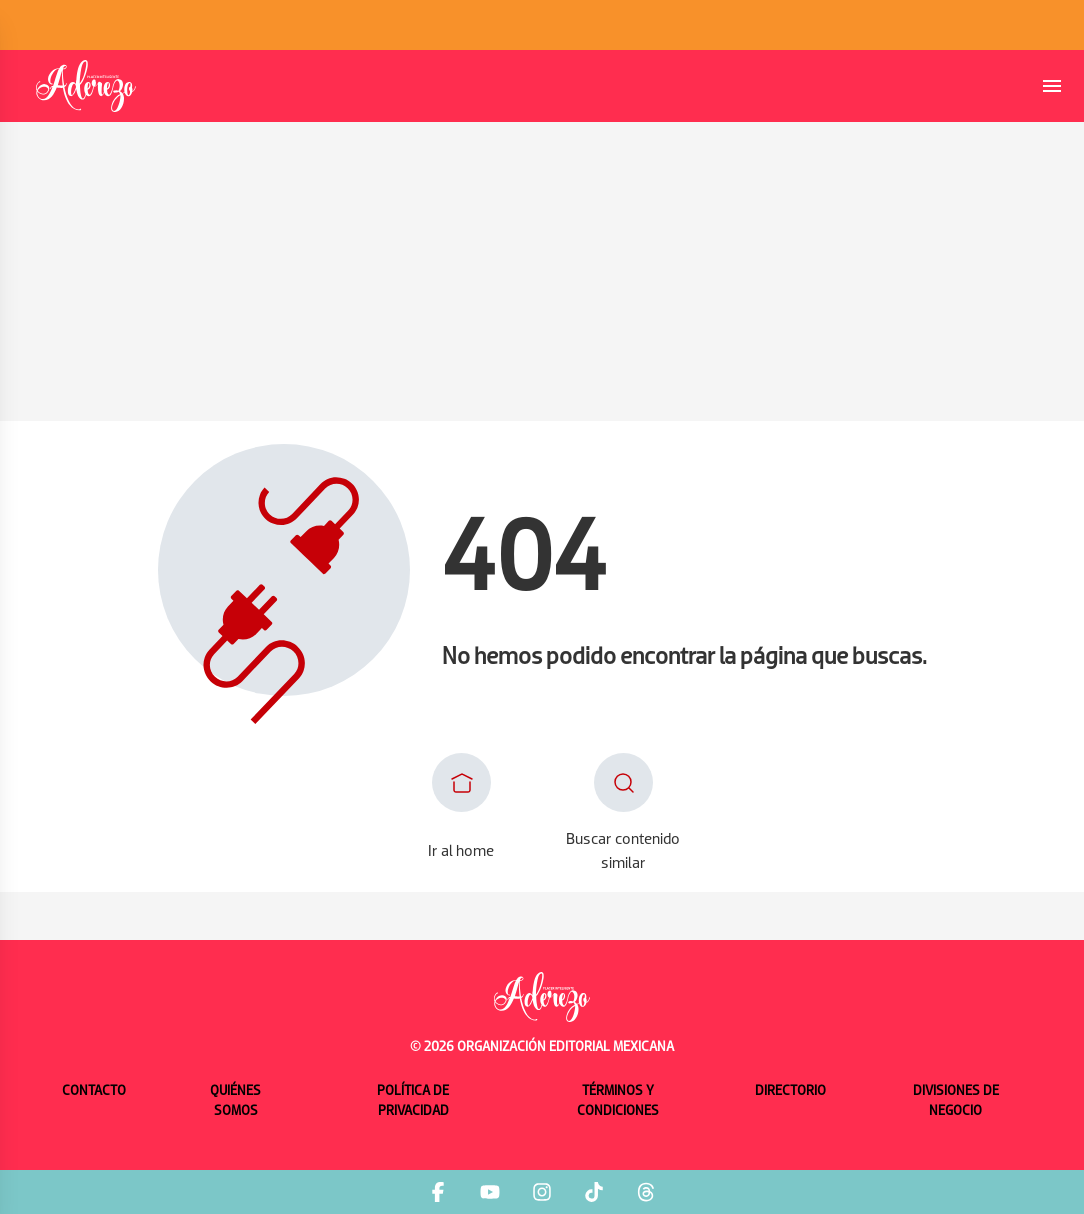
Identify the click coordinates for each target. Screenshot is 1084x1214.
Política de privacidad (413, 1101)
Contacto (94, 1091)
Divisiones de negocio (956, 1101)
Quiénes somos (235, 1101)
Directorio (790, 1091)
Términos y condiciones (618, 1101)
